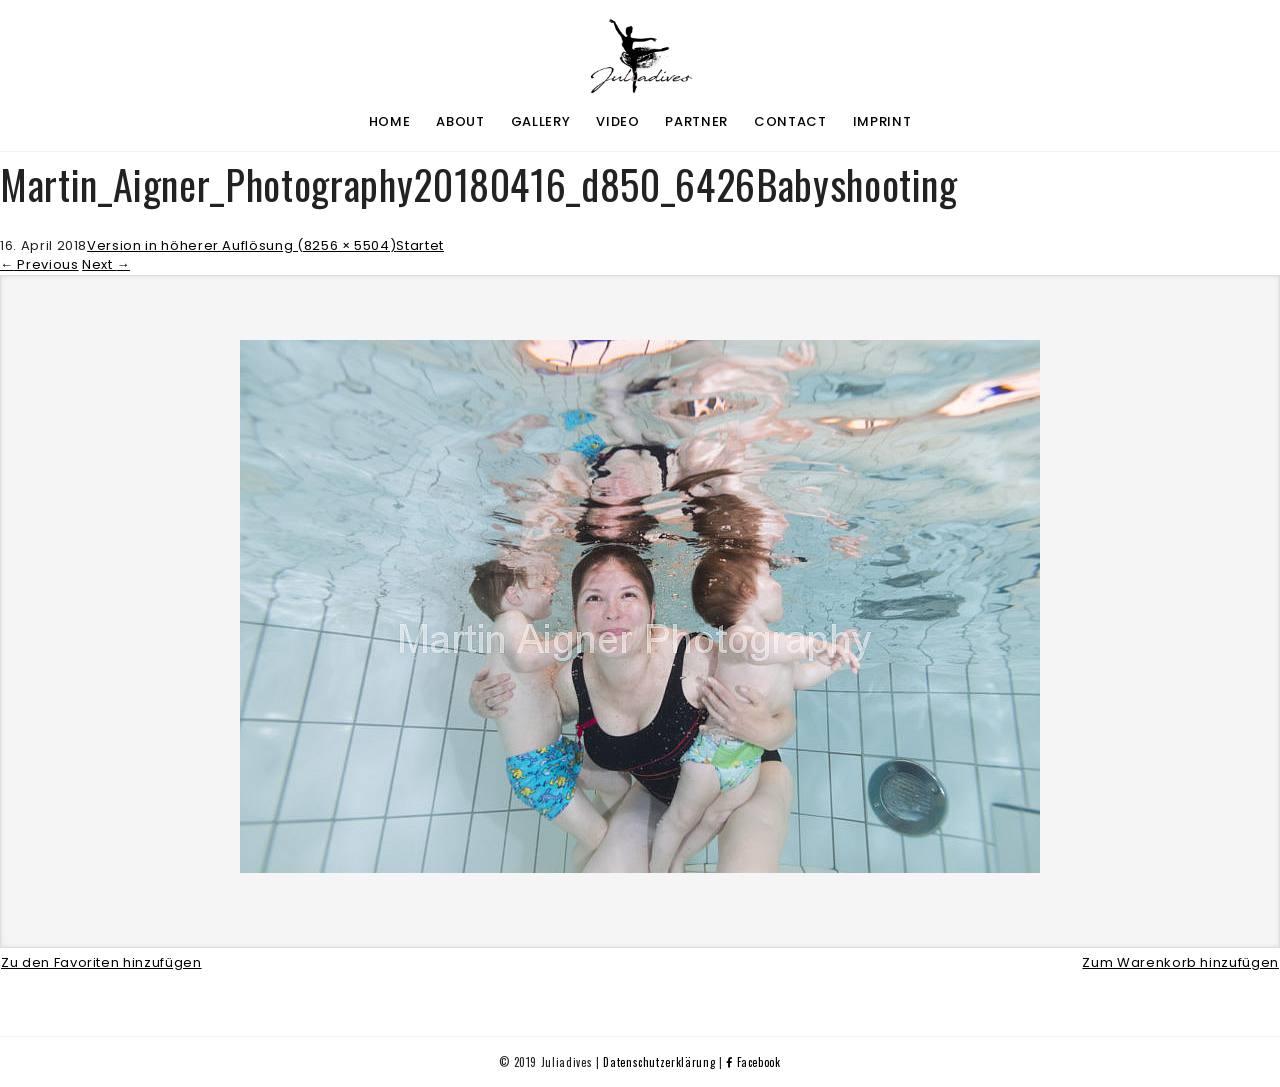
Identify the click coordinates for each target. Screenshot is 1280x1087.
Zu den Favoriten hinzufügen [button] (101, 962)
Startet (420, 245)
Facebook (753, 1062)
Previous (39, 264)
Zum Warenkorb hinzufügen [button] (1180, 962)
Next (106, 264)
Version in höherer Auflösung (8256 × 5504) (241, 245)
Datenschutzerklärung (659, 1062)
